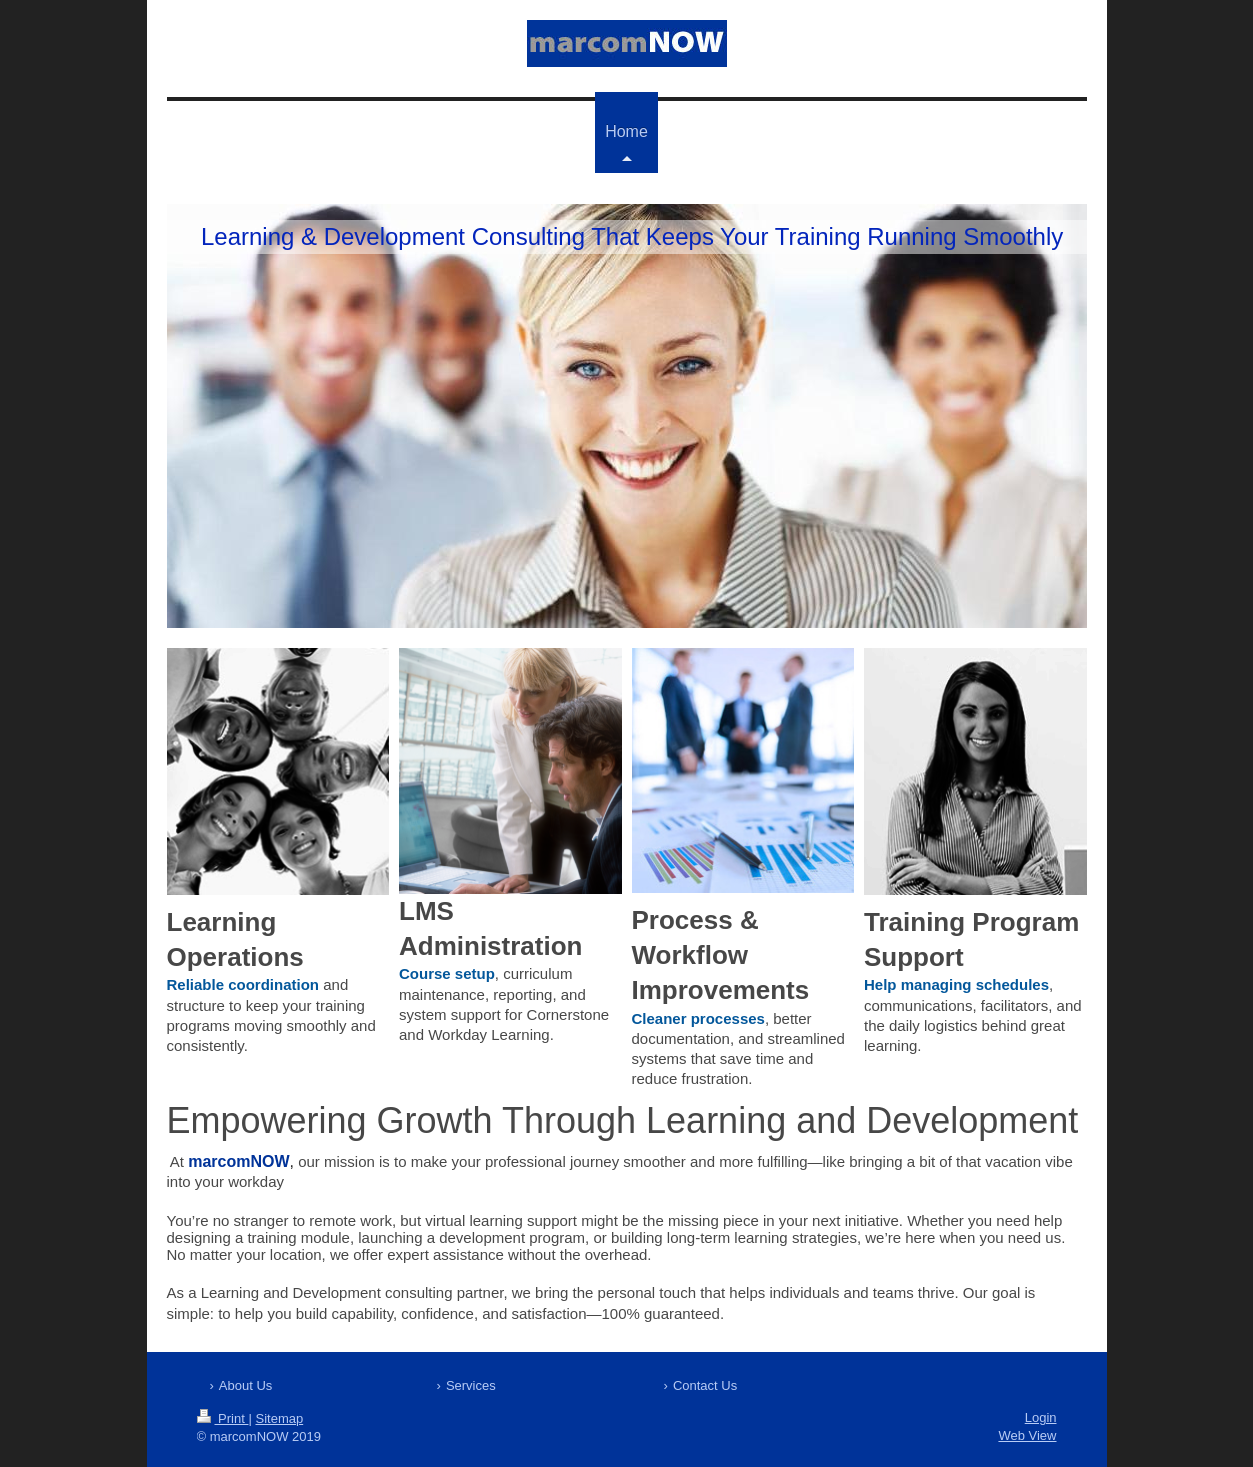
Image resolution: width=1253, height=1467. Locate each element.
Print (223, 1418)
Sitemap (279, 1418)
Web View (1027, 1435)
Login (1041, 1417)
